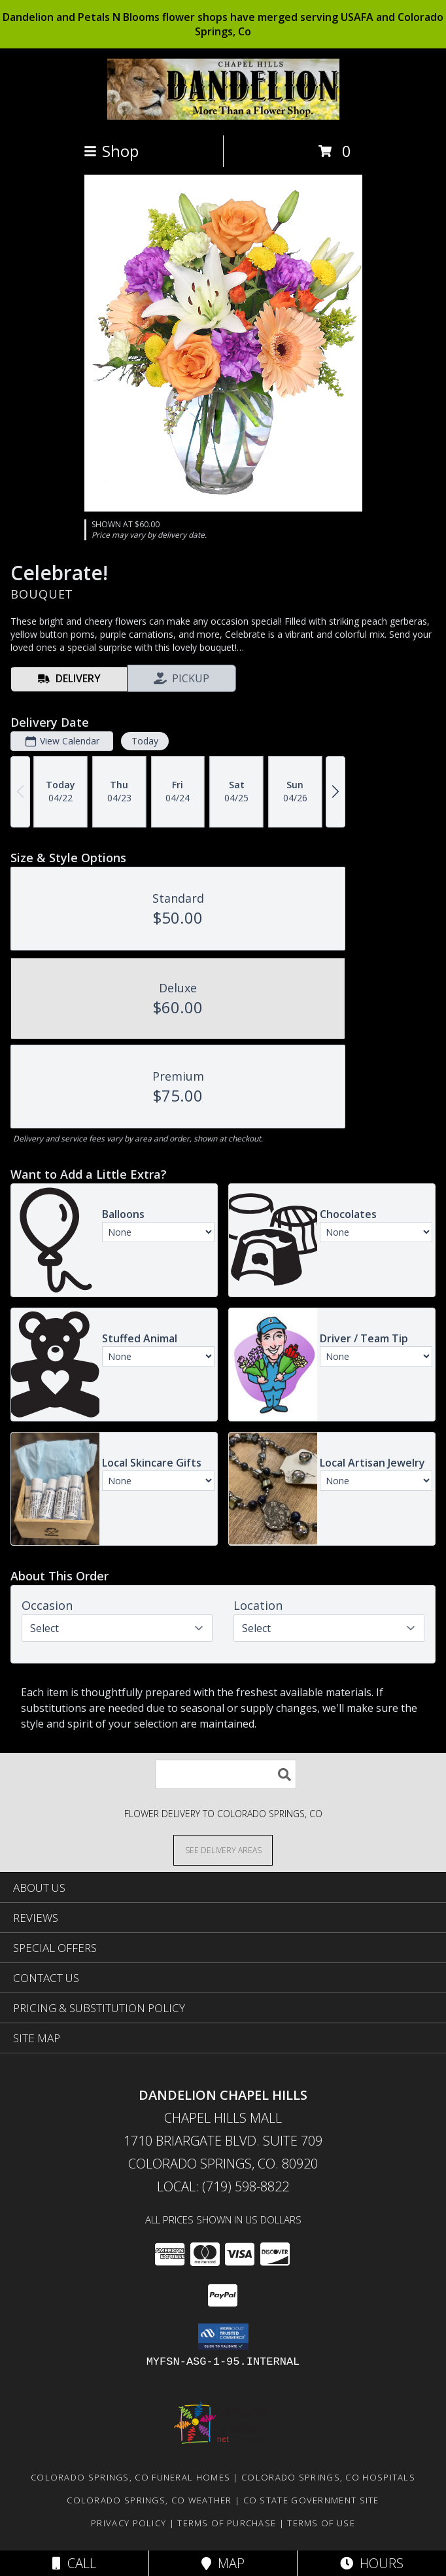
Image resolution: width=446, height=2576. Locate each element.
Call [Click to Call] (74, 2563)
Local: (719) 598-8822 (223, 2186)
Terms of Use (321, 2523)
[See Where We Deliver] (223, 1849)
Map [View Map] (223, 2563)
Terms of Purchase (226, 2523)
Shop (111, 151)
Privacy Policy (128, 2523)
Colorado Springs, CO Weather (149, 2500)
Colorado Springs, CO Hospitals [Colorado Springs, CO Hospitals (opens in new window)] (328, 2477)
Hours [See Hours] (371, 2563)
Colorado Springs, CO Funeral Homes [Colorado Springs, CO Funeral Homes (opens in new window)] (130, 2477)
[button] (223, 2337)
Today (144, 741)
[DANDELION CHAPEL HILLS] (223, 116)
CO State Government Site (311, 2500)
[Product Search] (225, 1774)
